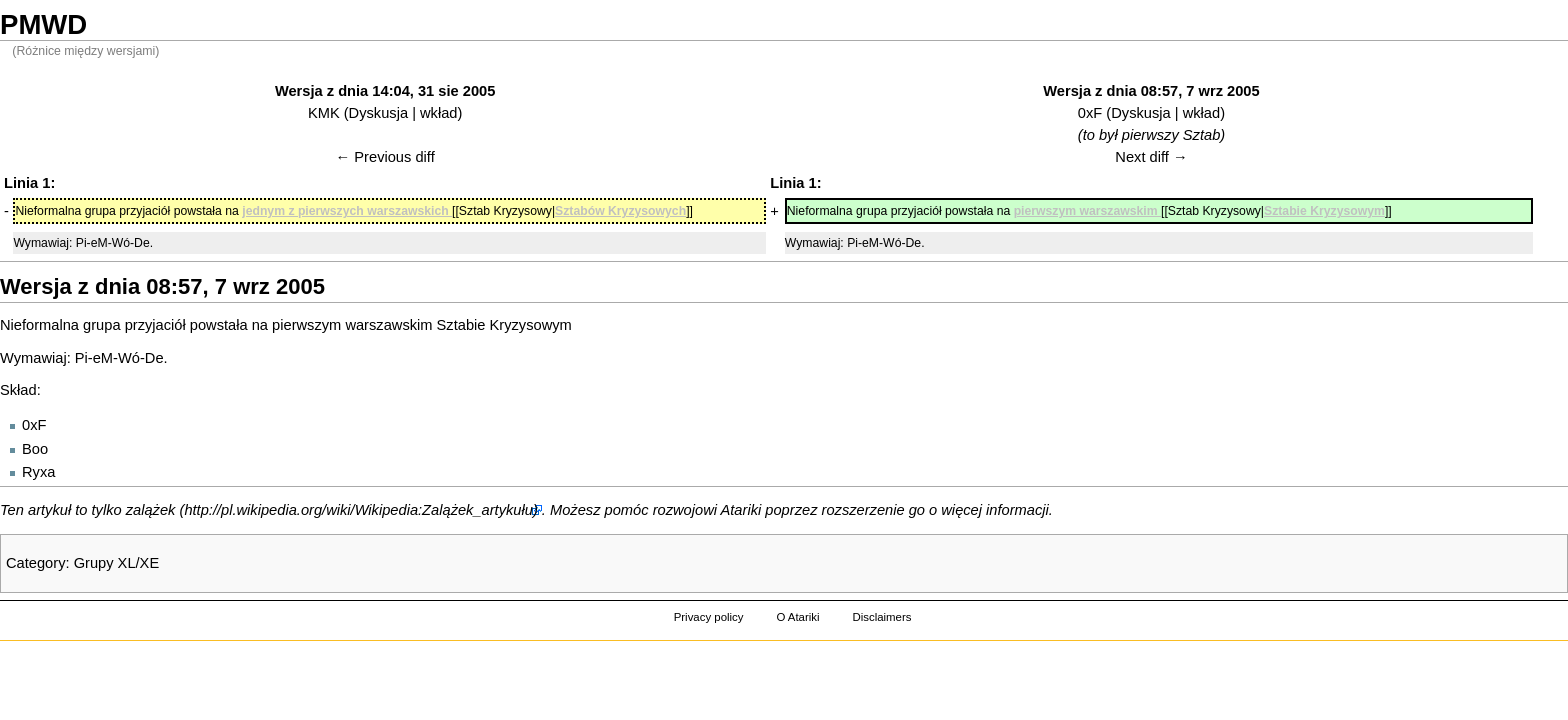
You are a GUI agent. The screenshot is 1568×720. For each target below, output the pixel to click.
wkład (438, 113)
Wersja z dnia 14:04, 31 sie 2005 (385, 91)
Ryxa (38, 472)
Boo (35, 449)
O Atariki (797, 617)
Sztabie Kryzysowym (504, 325)
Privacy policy (709, 617)
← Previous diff (385, 157)
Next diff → (1151, 157)
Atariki (741, 510)
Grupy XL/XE (117, 563)
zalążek (151, 510)
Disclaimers (881, 617)
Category (35, 563)
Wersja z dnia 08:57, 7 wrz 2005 (1151, 91)
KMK (324, 113)
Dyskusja (378, 113)
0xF (1090, 113)
